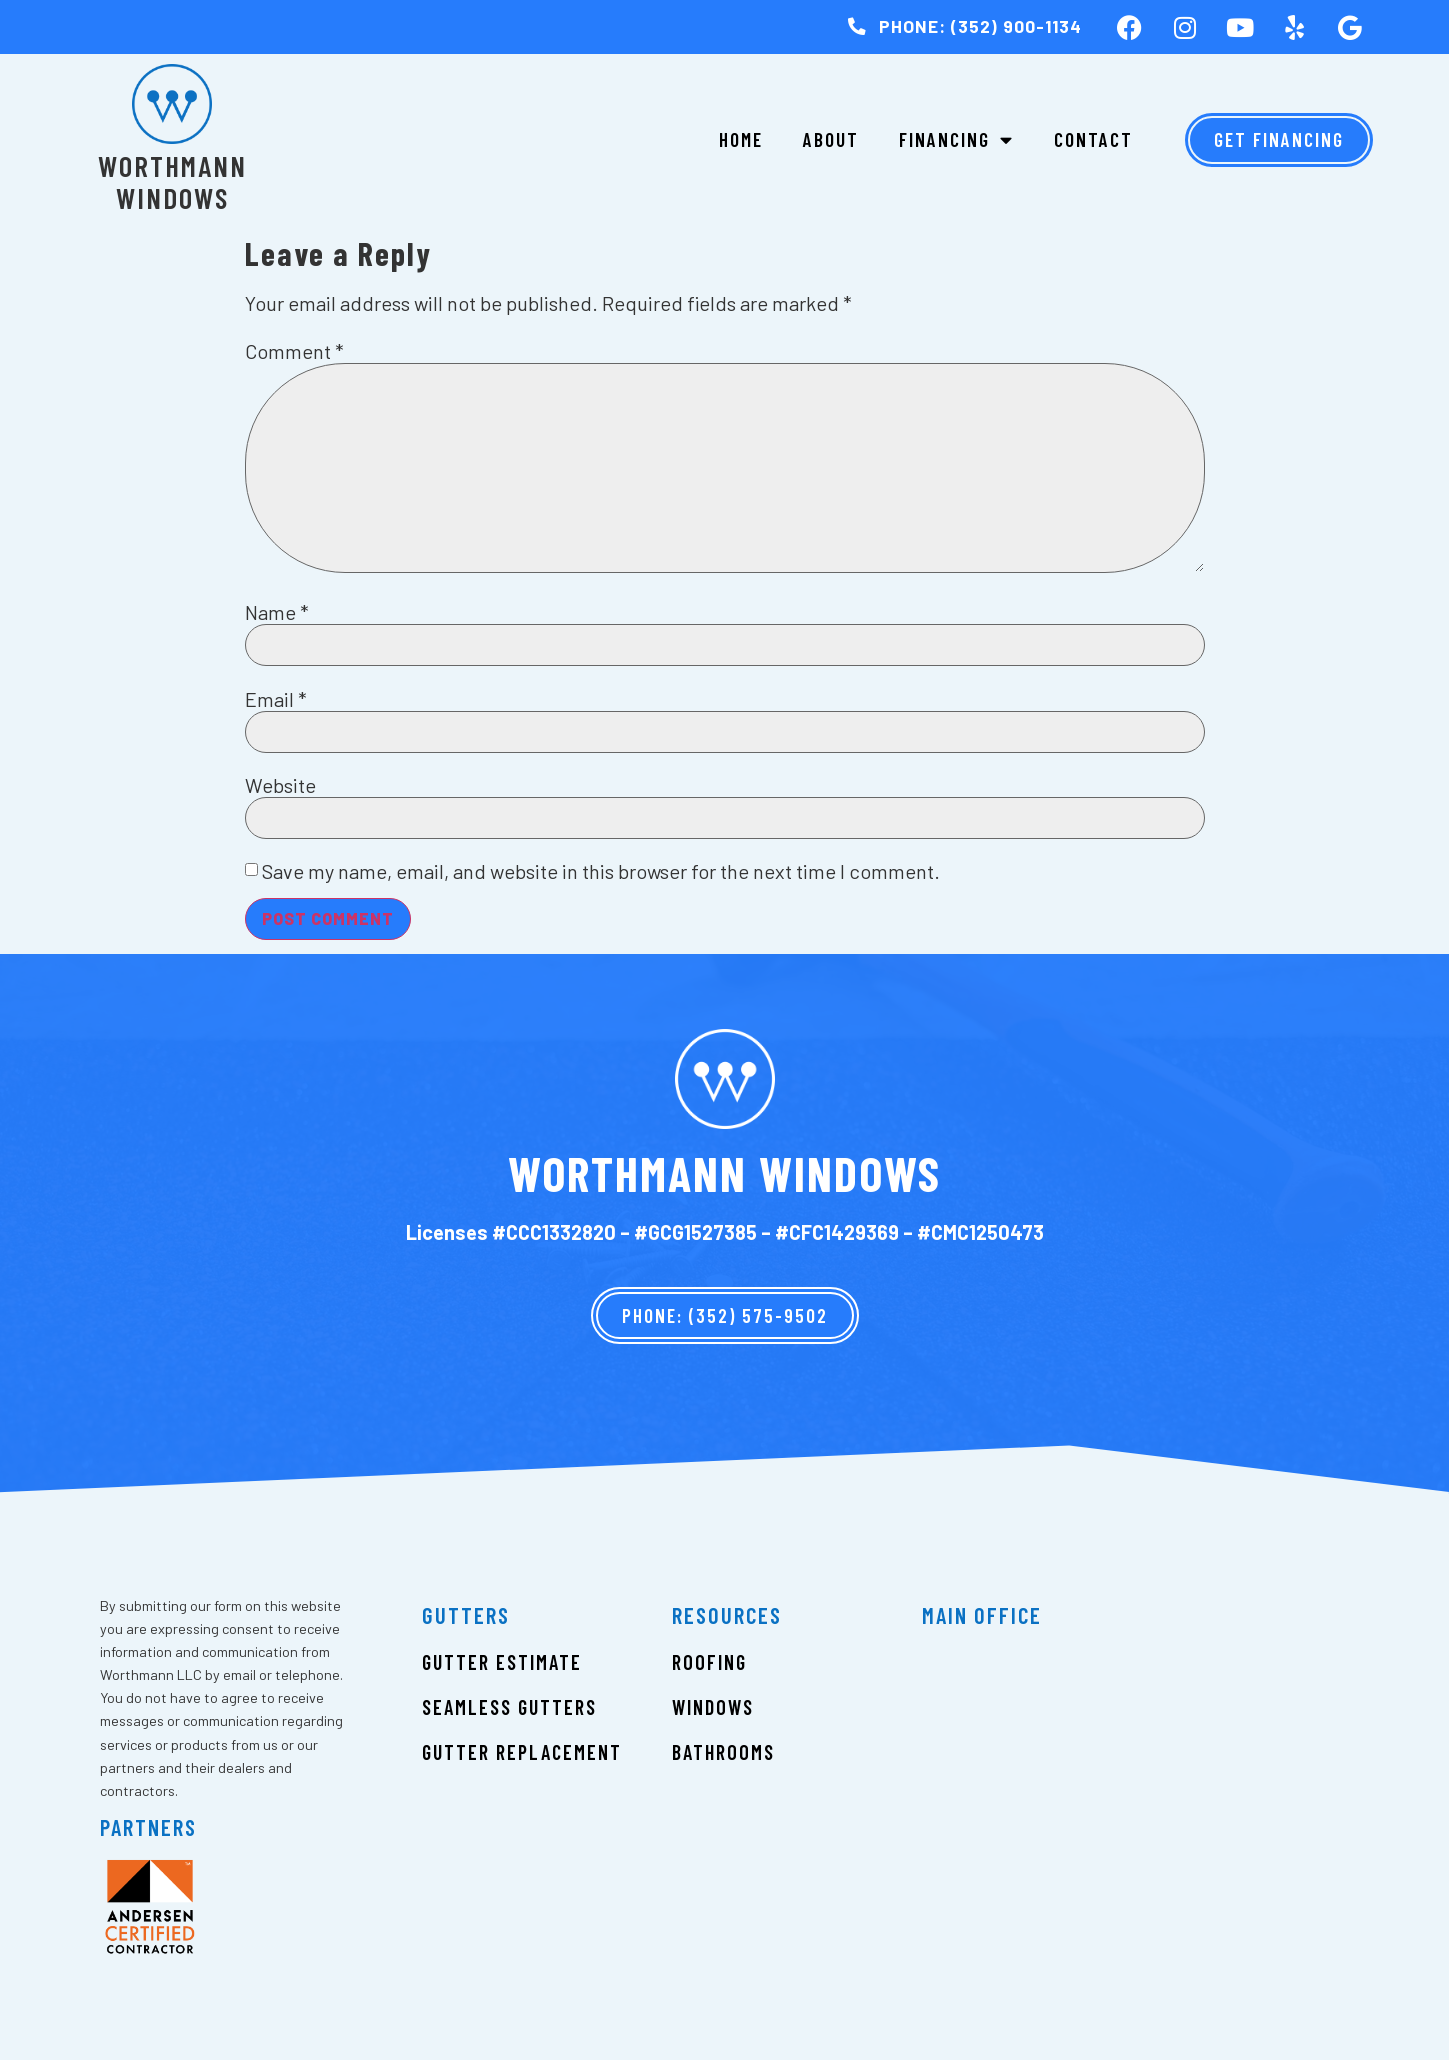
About (831, 139)
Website (280, 785)
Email (276, 699)
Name (277, 612)
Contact (1093, 139)
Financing (956, 139)
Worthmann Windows (172, 181)
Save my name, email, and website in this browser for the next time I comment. (601, 871)
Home (741, 139)
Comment (294, 351)
